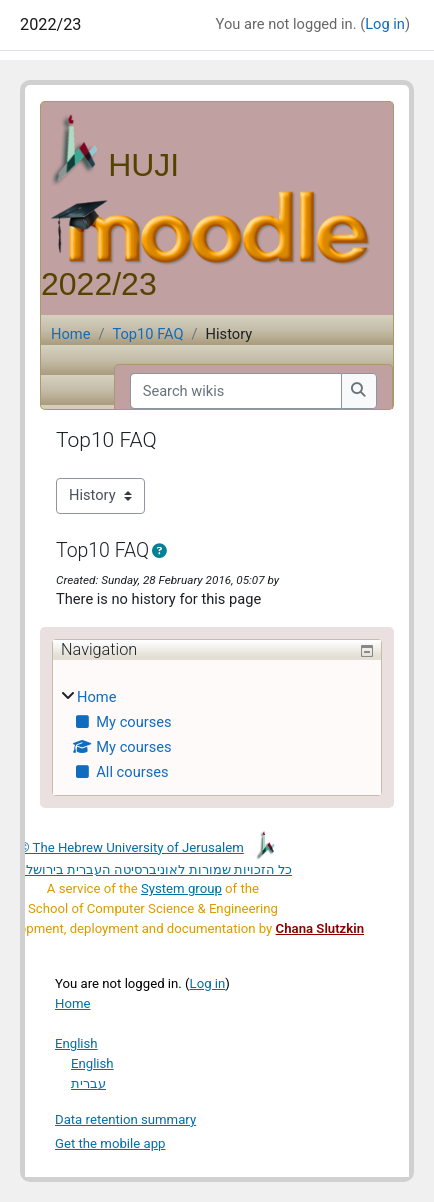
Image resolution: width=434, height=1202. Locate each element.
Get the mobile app (110, 1143)
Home (70, 334)
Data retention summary (125, 1119)
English (76, 1043)
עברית (88, 1083)
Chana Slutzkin (320, 928)
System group (181, 888)
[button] (163, 552)
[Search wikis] (236, 391)
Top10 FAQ (147, 334)
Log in (385, 24)
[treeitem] (217, 735)
